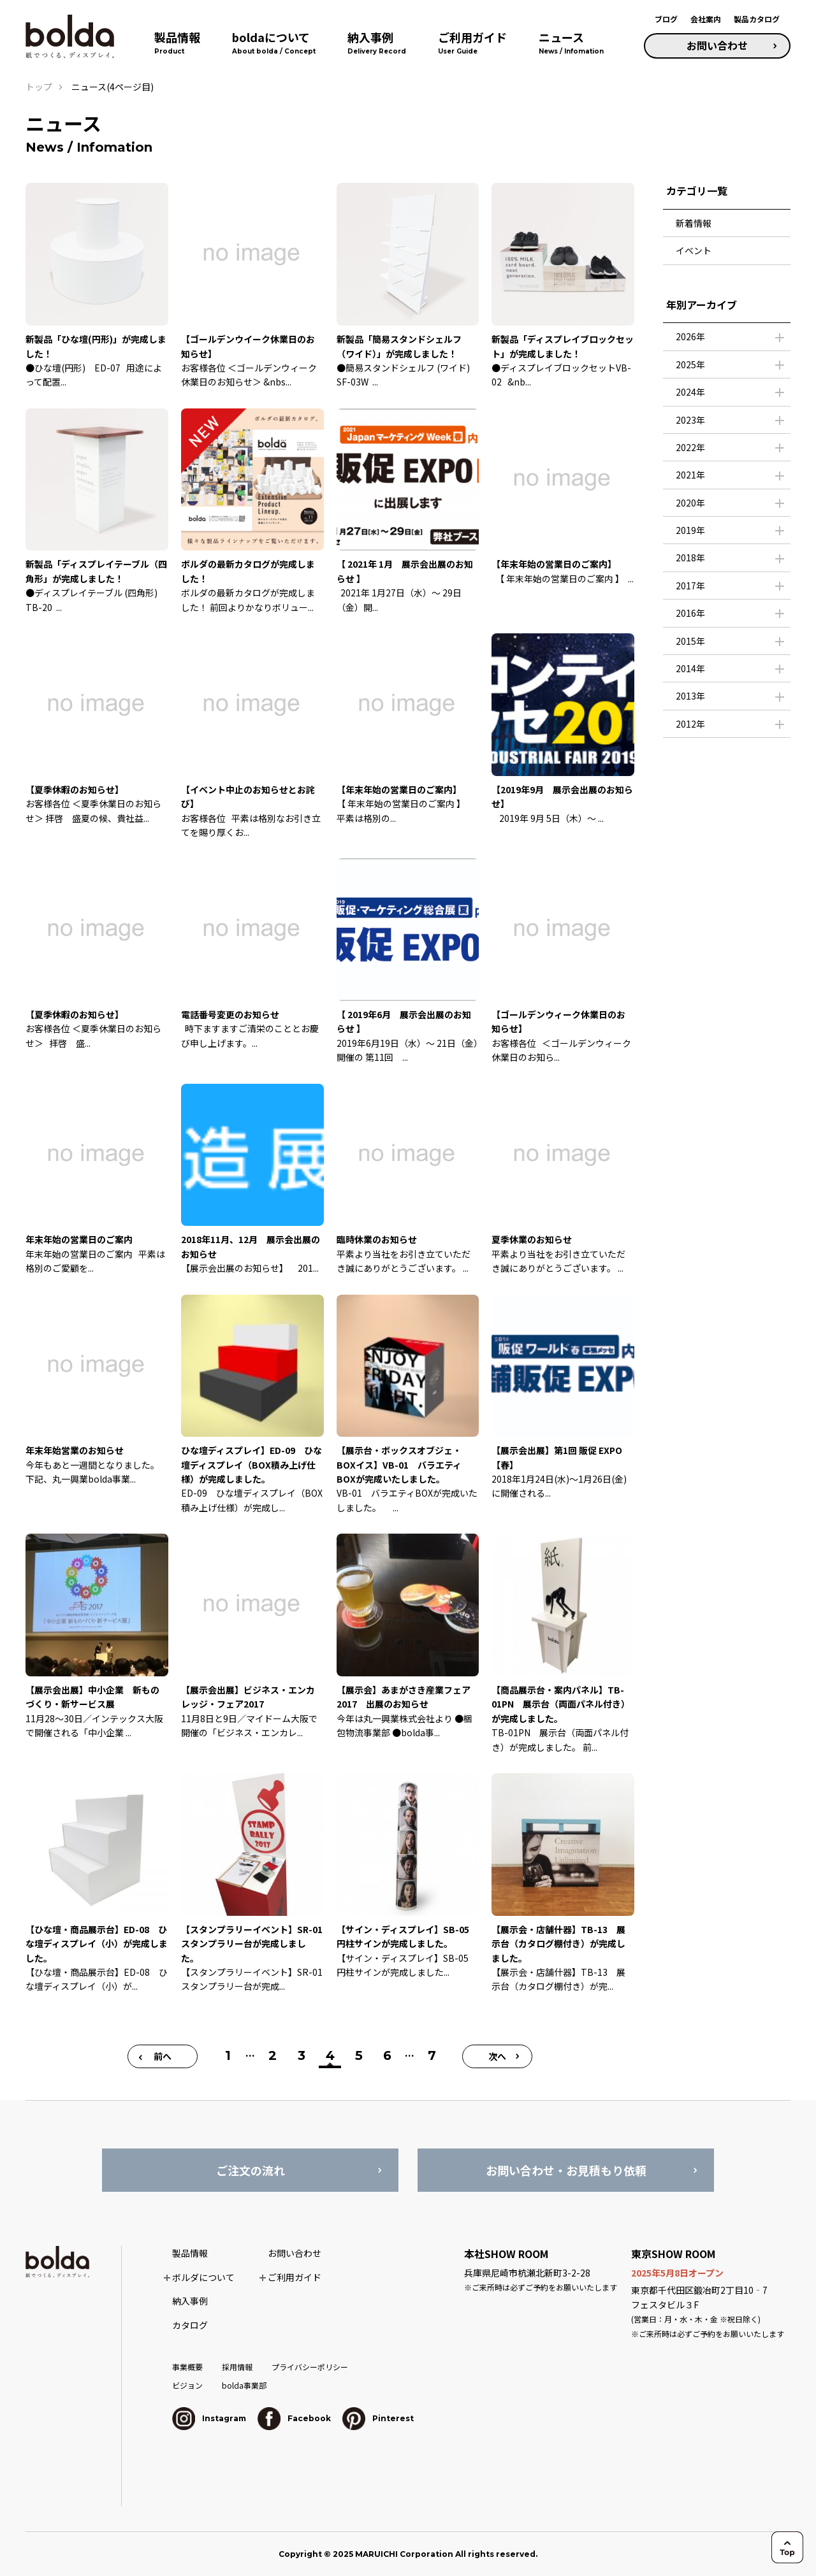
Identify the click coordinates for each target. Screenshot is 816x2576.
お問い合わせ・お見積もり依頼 (566, 2170)
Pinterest (378, 2418)
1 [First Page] (228, 2055)
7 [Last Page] (432, 2055)
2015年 (690, 641)
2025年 (690, 364)
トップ (39, 86)
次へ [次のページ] (497, 2056)
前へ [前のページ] (162, 2056)
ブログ (666, 18)
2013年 (690, 695)
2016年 (690, 613)
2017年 (690, 585)
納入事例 (190, 2300)
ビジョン (187, 2385)
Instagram (209, 2418)
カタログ (190, 2325)
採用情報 (237, 2366)
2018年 (690, 557)
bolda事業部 (244, 2385)
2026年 (690, 336)
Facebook (294, 2418)
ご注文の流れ (250, 2170)
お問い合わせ (717, 45)
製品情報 (190, 2253)
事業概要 (187, 2366)
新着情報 (693, 223)
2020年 (690, 502)
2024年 (690, 391)
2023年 (690, 420)
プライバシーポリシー (310, 2366)
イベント (693, 250)
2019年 (690, 530)
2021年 (690, 474)
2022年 (690, 447)
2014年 (690, 668)
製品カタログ (757, 18)
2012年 (690, 723)
